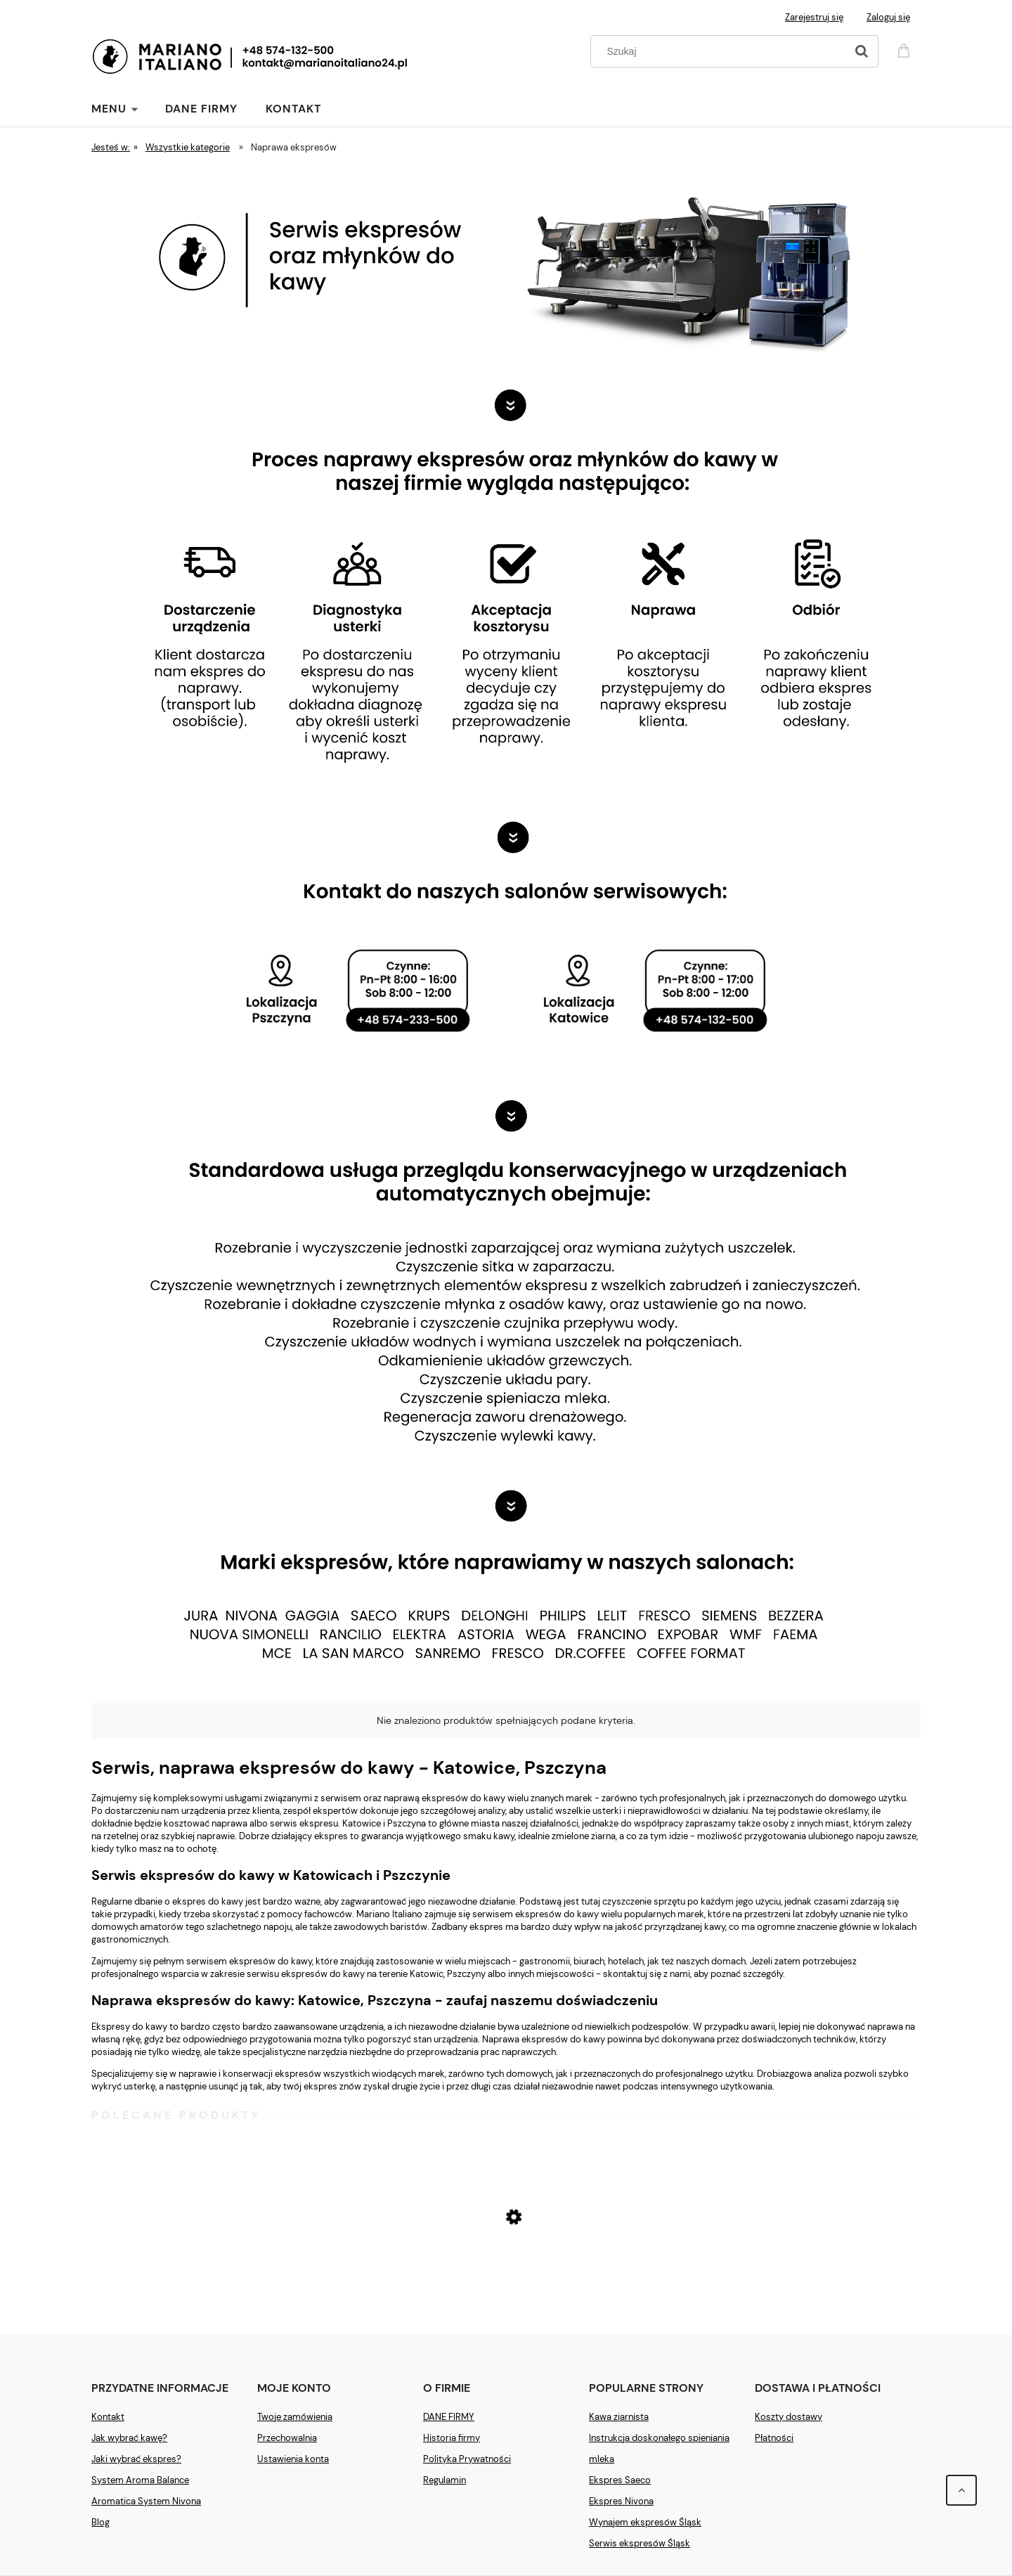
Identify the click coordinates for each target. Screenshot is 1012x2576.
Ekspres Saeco (620, 2480)
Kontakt (107, 2417)
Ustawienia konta (293, 2459)
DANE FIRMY (448, 2417)
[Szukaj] (861, 51)
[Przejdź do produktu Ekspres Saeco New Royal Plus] (506, 2270)
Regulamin (444, 2480)
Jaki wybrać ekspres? (136, 2459)
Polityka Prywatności (467, 2459)
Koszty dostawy (788, 2417)
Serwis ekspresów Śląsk (639, 2543)
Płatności (774, 2438)
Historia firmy (451, 2438)
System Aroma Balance (140, 2480)
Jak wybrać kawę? (129, 2438)
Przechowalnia (287, 2438)
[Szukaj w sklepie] (721, 51)
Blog (100, 2522)
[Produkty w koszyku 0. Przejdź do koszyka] (906, 50)
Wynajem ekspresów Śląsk (645, 2522)
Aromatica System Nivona (146, 2501)
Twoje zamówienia (294, 2417)
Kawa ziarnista (619, 2417)
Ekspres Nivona (621, 2501)
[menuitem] (128, 109)
